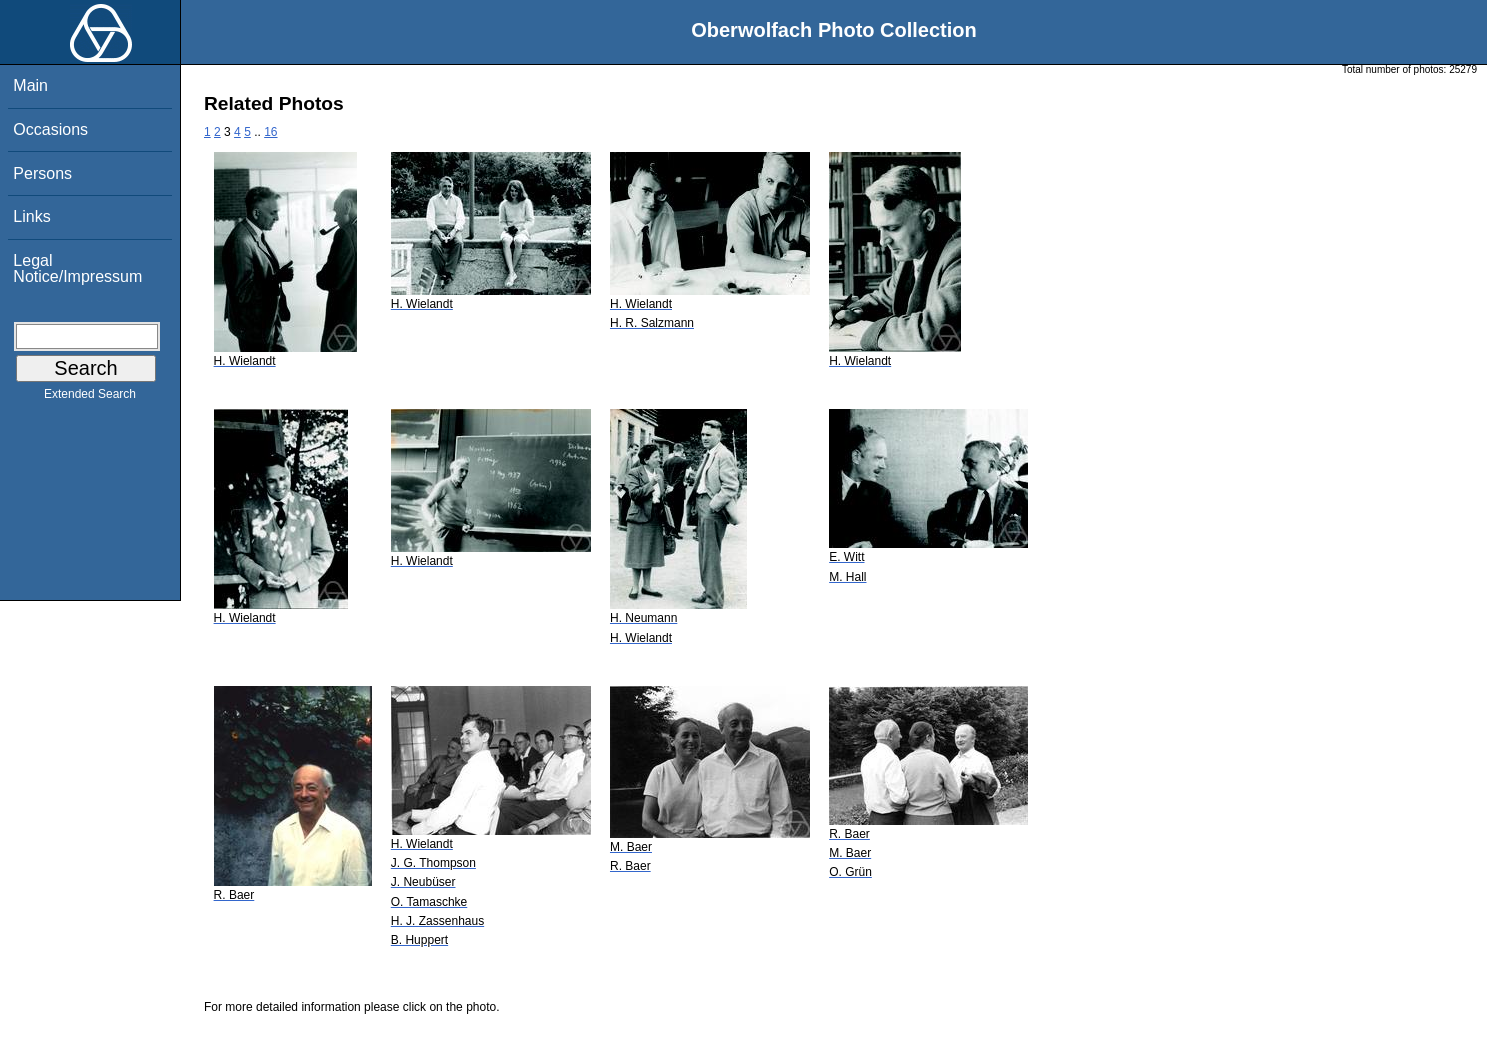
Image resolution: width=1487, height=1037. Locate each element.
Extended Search (90, 398)
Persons (42, 173)
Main (30, 85)
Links (31, 216)
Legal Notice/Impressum (77, 268)
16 (270, 132)
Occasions (50, 129)
